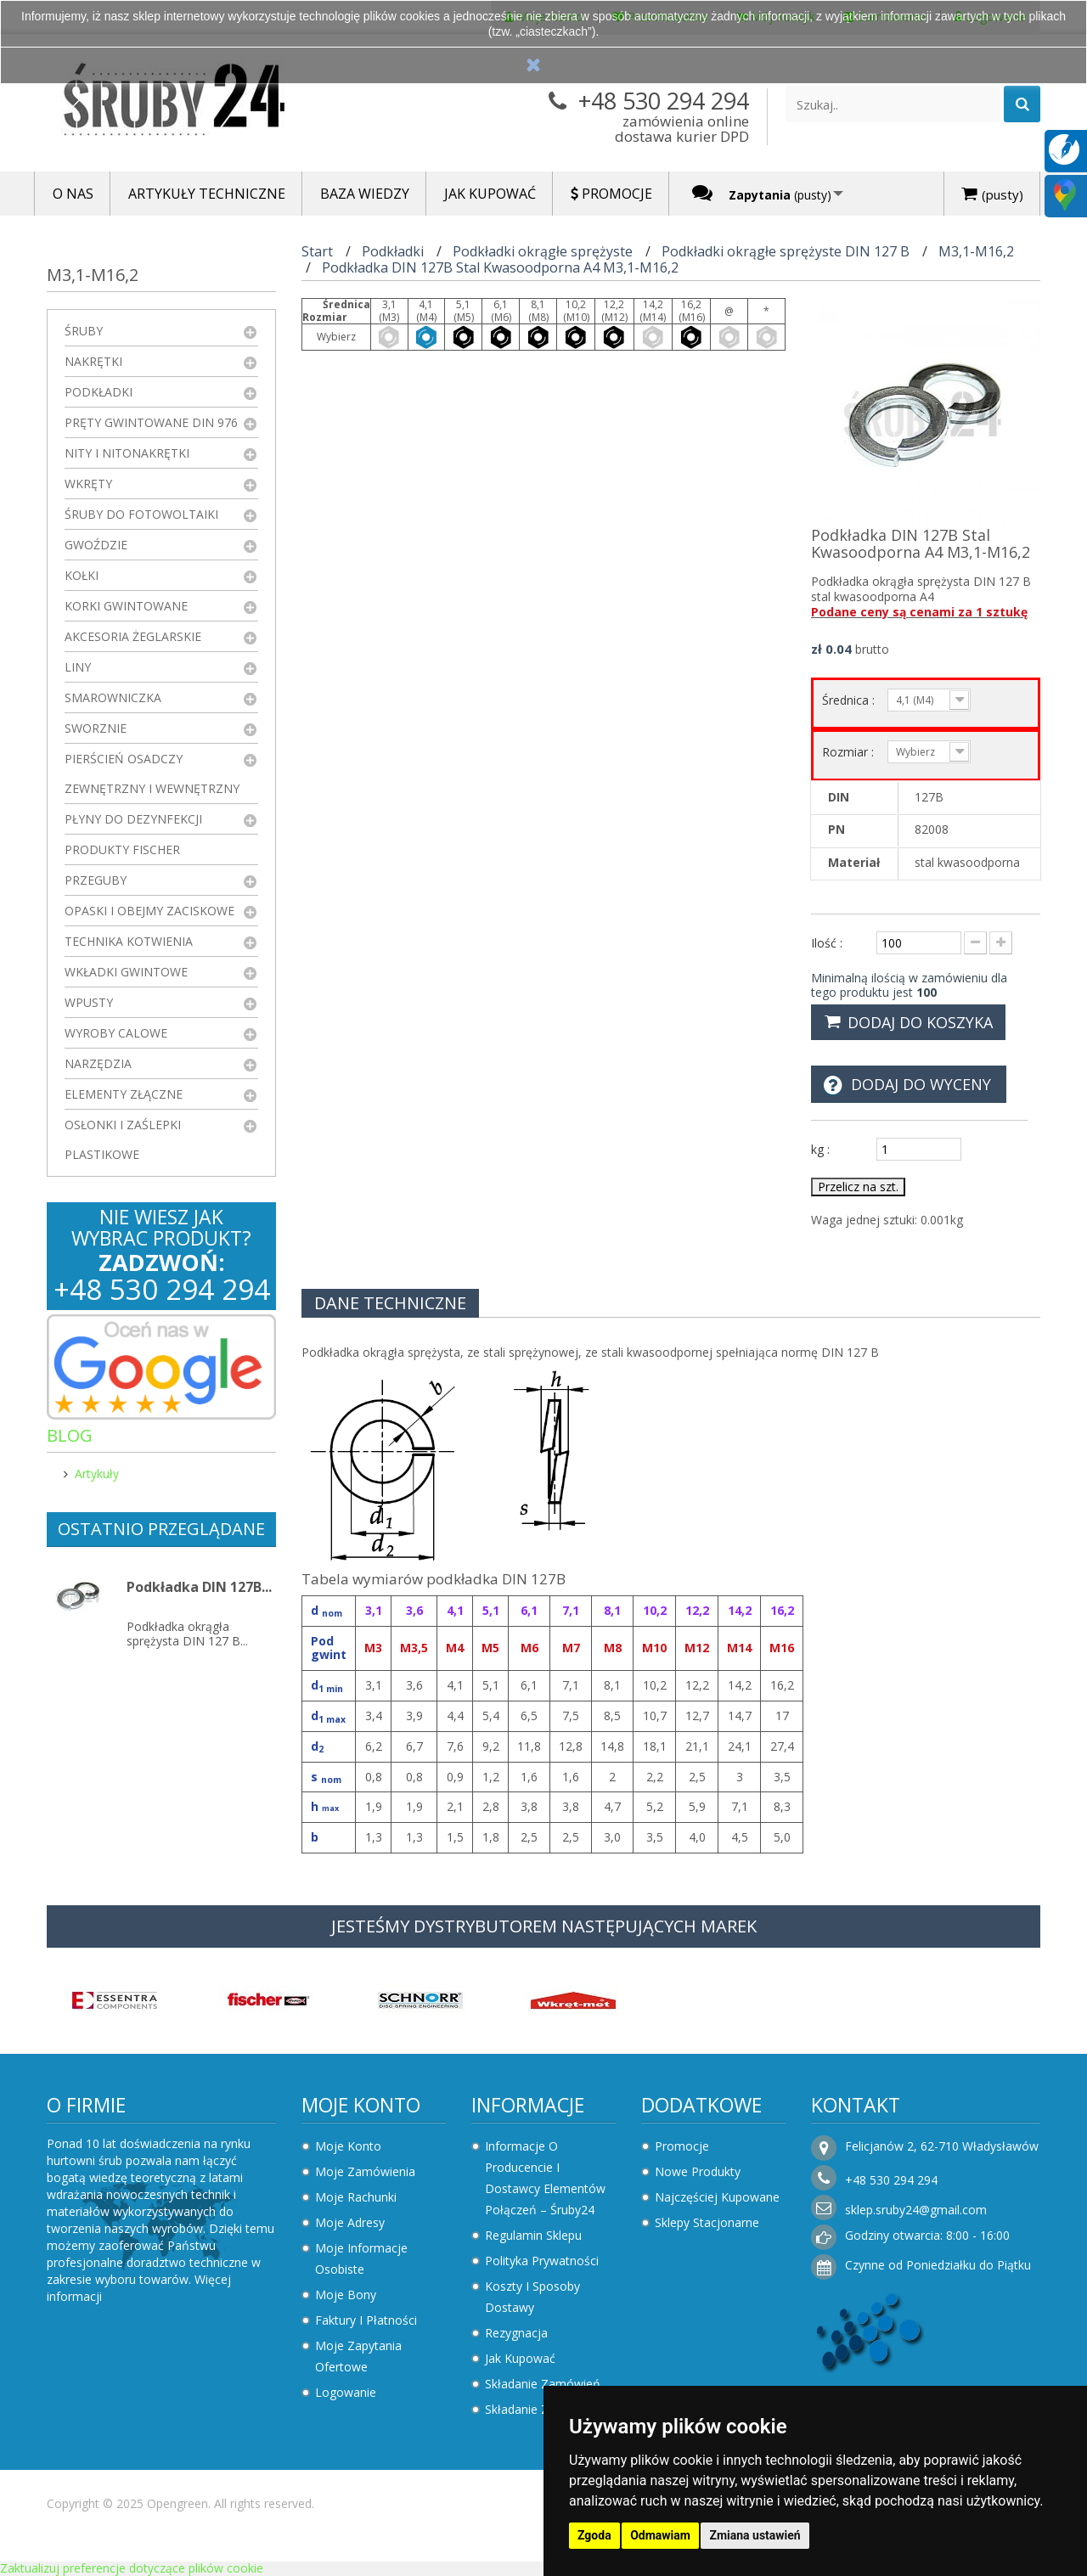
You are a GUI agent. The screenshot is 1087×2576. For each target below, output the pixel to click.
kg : (820, 1149)
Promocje (682, 2146)
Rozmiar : (849, 752)
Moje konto (360, 2104)
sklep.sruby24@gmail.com (916, 2210)
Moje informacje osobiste (361, 2258)
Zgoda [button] (594, 2535)
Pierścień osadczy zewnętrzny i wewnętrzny (152, 773)
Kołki (82, 575)
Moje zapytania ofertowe (358, 2356)
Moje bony (345, 2294)
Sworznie (96, 728)
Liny (78, 667)
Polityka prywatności (542, 2261)
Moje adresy (350, 2222)
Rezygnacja (516, 2333)
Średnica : (850, 700)
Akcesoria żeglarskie (133, 636)
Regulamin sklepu (533, 2235)
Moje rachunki (356, 2197)
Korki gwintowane (126, 606)
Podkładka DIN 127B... (199, 1587)
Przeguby (96, 880)
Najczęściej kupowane (717, 2197)
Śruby (84, 331)
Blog (70, 1435)
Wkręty (88, 483)
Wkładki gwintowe (126, 972)
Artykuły (97, 1473)
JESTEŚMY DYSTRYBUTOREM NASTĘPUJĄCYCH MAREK (544, 1926)
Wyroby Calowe (116, 1033)
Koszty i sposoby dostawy (532, 2296)
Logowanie (345, 2392)
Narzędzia (98, 1063)
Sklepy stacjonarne (707, 2222)
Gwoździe (96, 545)
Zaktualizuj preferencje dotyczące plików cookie (131, 2568)
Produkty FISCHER (122, 849)
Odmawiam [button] (660, 2535)
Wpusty (89, 1002)
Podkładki (98, 392)
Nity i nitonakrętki (127, 453)
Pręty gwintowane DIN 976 (151, 422)
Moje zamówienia (365, 2171)
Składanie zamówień (542, 2384)
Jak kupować (520, 2358)
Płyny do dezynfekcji (133, 819)
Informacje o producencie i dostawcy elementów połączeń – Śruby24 (545, 2178)
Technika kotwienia (129, 941)
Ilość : (826, 943)
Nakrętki (93, 361)
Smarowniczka (113, 697)
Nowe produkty (698, 2171)
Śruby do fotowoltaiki (141, 514)
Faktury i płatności (366, 2320)
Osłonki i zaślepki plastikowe (123, 1139)
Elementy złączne (124, 1094)
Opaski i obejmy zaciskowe (149, 911)
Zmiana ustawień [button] (754, 2535)
